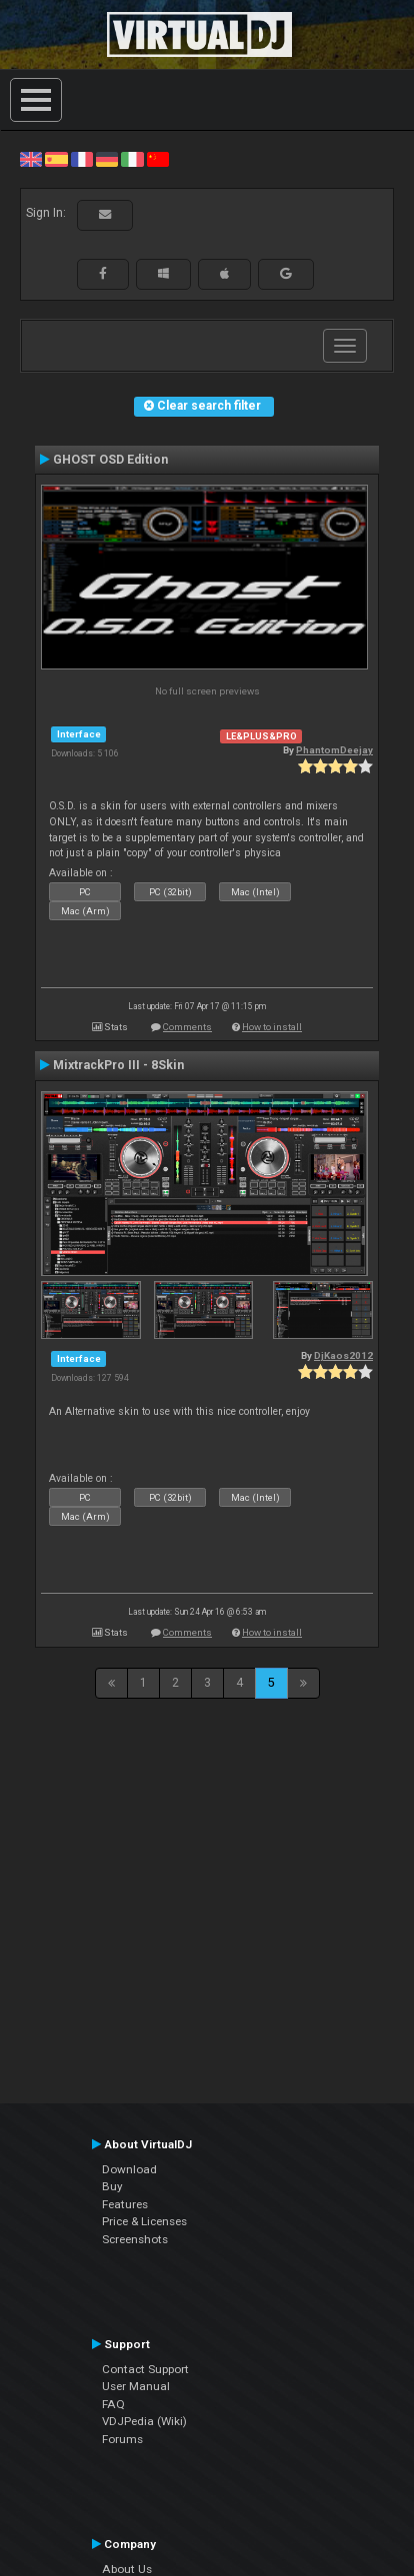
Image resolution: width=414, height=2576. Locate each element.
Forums (122, 2439)
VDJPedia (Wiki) (144, 2421)
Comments (187, 1026)
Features (125, 2204)
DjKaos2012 (343, 1355)
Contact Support (145, 2369)
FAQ (113, 2404)
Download (129, 2169)
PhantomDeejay (334, 749)
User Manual (136, 2386)
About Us (127, 2569)
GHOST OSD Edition (110, 460)
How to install (272, 1026)
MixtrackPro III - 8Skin (118, 1065)
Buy (112, 2186)
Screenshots (135, 2239)
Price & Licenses (144, 2221)
